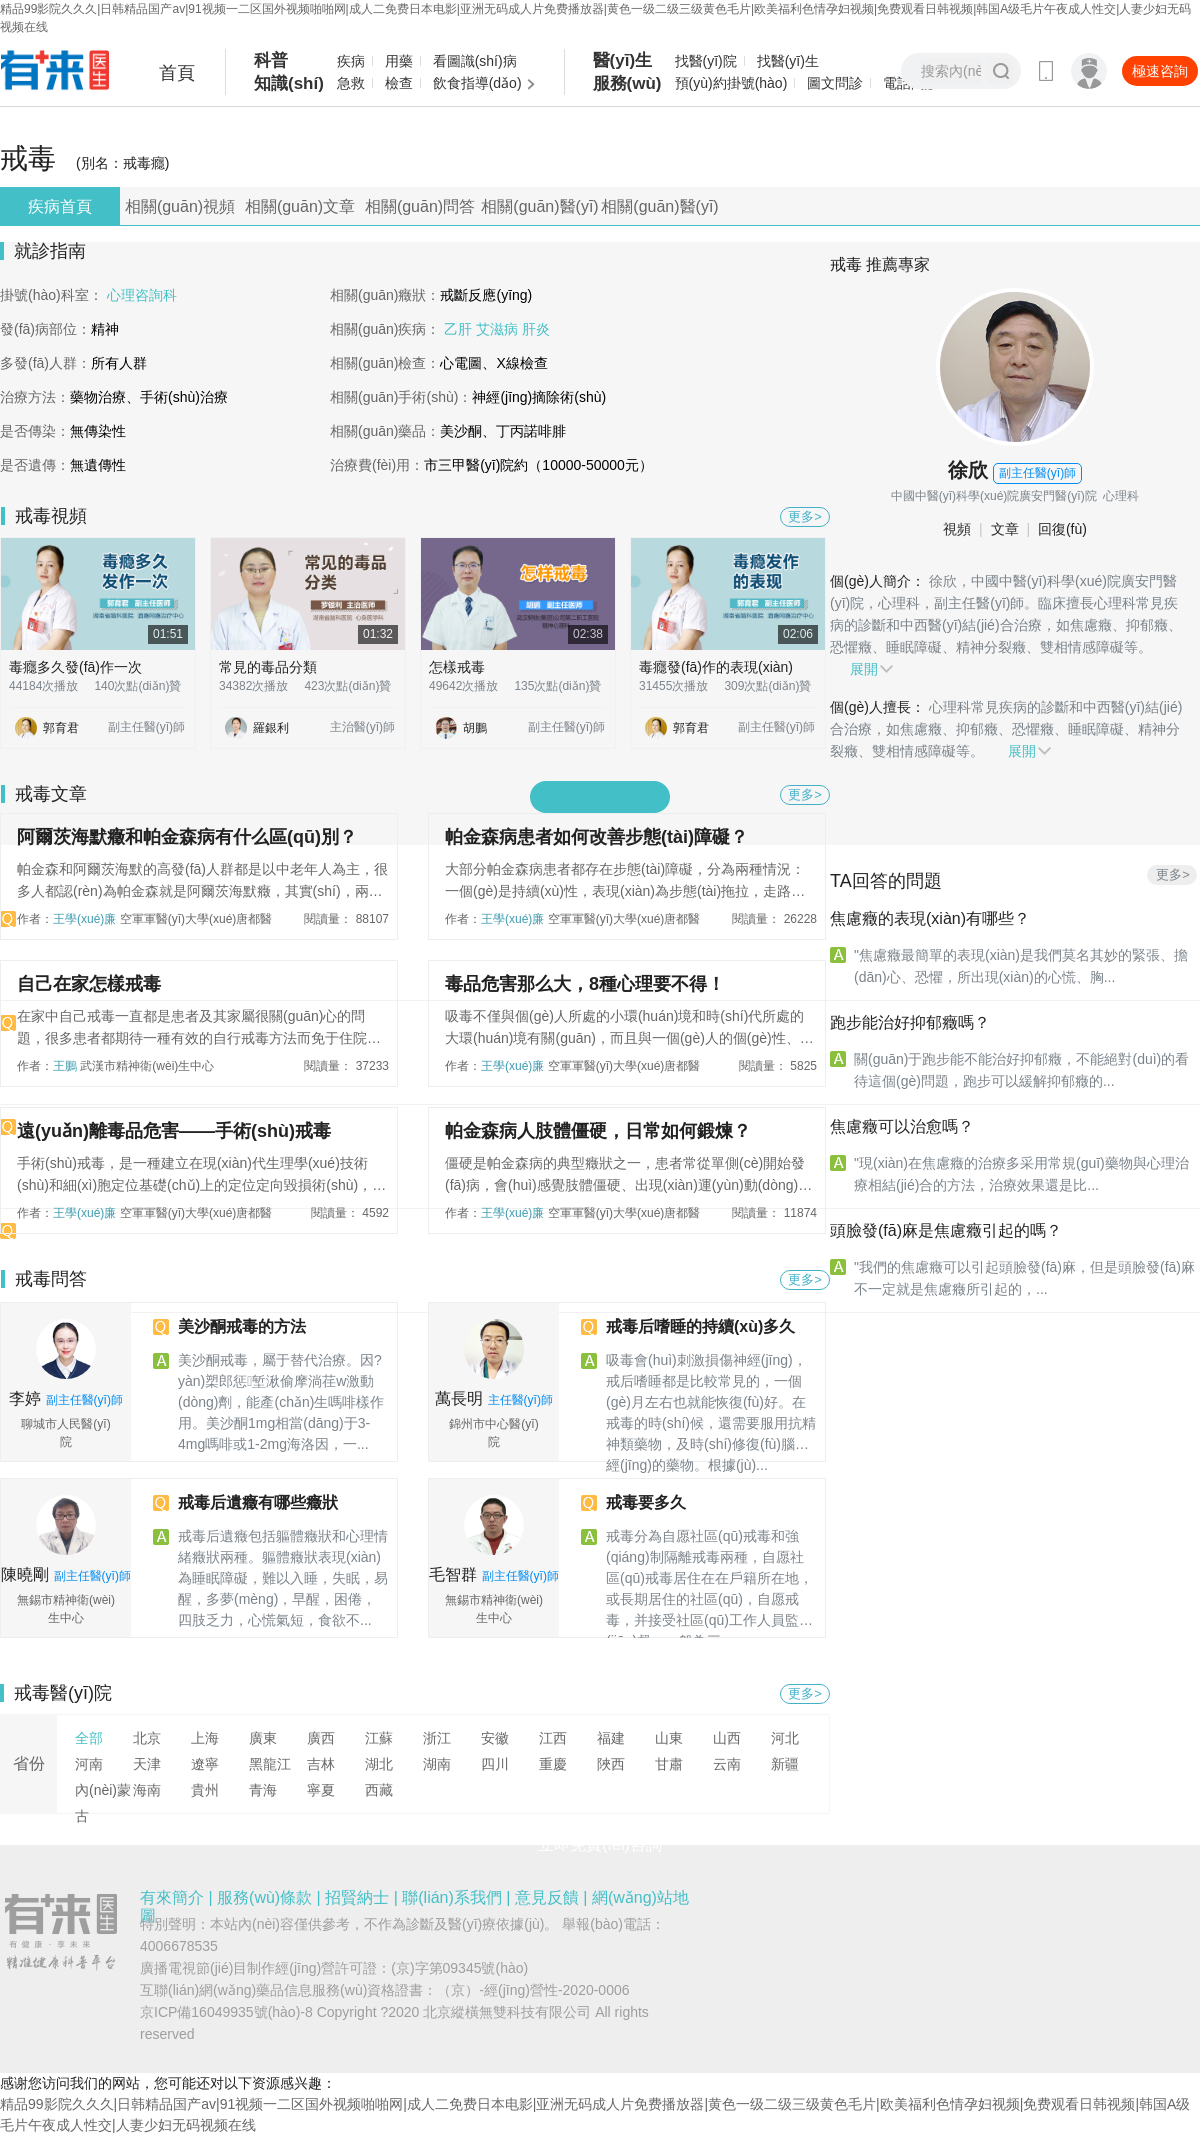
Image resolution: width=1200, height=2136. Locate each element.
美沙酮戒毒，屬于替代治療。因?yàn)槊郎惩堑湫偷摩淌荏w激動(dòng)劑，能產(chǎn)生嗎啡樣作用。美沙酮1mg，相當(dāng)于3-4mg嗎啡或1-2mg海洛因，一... (281, 1402)
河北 (785, 1738)
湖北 (379, 1764)
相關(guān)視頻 (180, 206)
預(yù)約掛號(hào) (731, 83)
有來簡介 (172, 1897)
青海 (263, 1790)
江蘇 (379, 1738)
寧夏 (321, 1790)
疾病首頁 (60, 206)
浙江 (437, 1738)
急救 (351, 83)
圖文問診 (835, 83)
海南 (147, 1790)
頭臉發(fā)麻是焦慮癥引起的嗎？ (946, 1230)
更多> (805, 516)
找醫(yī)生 (788, 61)
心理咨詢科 (142, 295)
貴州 (205, 1790)
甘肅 (669, 1764)
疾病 (351, 61)
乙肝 (460, 329)
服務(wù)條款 (264, 1897)
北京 (147, 1738)
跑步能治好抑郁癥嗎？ (910, 1022)
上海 (205, 1738)
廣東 (263, 1738)
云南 (727, 1764)
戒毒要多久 (646, 1502)
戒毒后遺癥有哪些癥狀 (258, 1502)
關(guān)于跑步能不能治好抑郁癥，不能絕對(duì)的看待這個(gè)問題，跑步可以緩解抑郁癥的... (1021, 1070)
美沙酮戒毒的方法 (242, 1326)
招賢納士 (357, 1897)
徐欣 (968, 470)
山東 (669, 1738)
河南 (89, 1764)
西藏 (379, 1790)
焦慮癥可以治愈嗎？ (902, 1126)
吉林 (321, 1764)
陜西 (611, 1764)
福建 (611, 1738)
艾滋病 (499, 329)
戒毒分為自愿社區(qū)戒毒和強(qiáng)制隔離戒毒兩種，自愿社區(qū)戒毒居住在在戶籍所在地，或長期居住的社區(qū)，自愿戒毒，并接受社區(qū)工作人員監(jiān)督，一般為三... (709, 1579)
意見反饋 (547, 1897)
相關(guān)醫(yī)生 (659, 211)
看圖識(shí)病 (475, 61)
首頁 (177, 73)
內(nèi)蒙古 (103, 1803)
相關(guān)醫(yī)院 (539, 211)
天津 (147, 1764)
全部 (89, 1738)
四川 (495, 1764)
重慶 (553, 1764)
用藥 (399, 61)
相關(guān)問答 (420, 206)
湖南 (437, 1764)
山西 (727, 1738)
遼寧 (205, 1764)
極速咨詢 (1160, 71)
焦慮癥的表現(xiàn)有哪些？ (930, 918)
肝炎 (536, 329)
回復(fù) (1064, 529)
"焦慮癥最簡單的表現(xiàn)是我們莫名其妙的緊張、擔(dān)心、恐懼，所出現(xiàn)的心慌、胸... (1021, 966)
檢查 (399, 83)
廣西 (321, 1738)
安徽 (495, 1738)
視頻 (961, 529)
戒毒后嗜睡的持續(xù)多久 (700, 1326)
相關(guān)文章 (300, 206)
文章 (1007, 529)
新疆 (785, 1764)
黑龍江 (270, 1764)
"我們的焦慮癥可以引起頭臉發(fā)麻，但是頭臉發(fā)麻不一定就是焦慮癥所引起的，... (1024, 1278)
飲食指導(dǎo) (477, 83)
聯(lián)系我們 (452, 1897)
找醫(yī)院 (706, 61)
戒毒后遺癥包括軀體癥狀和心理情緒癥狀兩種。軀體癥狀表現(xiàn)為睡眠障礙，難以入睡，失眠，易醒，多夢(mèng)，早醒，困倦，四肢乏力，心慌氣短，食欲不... (283, 1578)
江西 (553, 1738)
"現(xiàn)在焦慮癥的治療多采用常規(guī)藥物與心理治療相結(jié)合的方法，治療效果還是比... (1021, 1174)
